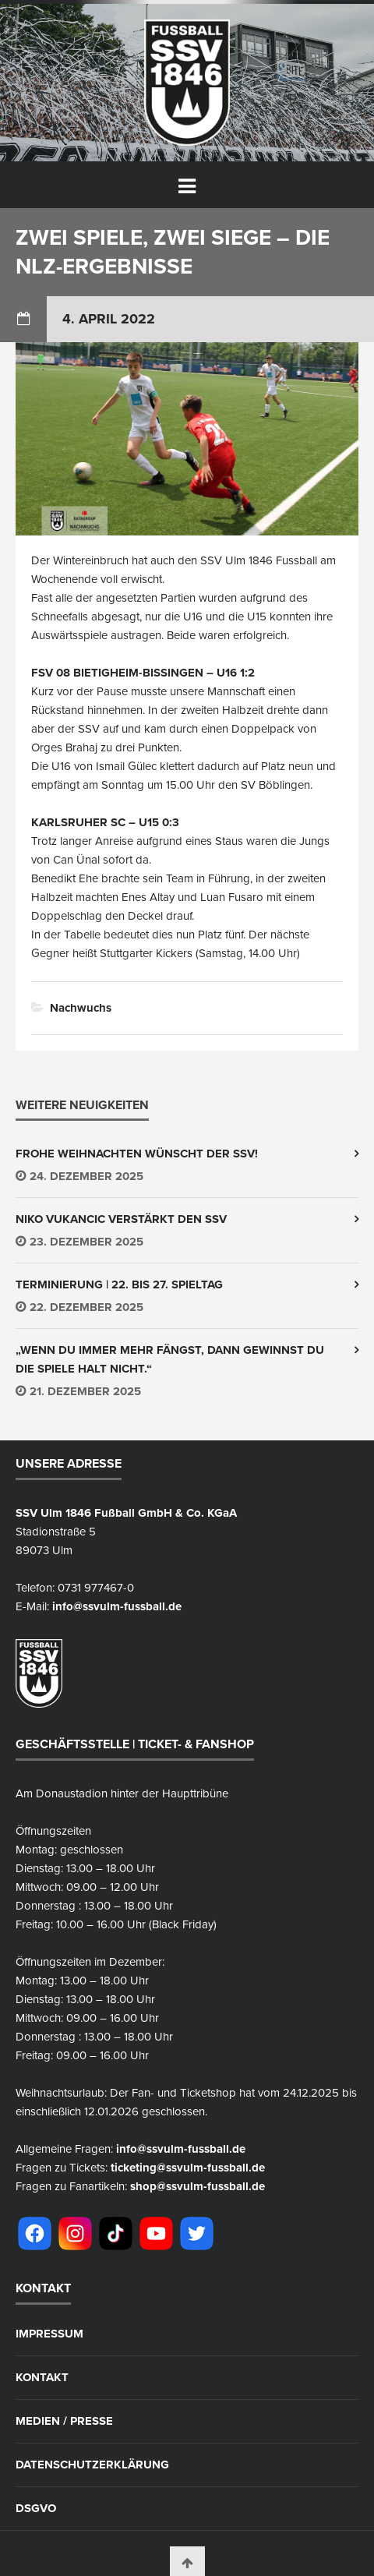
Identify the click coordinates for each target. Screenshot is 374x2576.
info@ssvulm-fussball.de (117, 1606)
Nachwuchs (80, 1008)
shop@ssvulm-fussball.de (197, 2186)
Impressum (49, 2334)
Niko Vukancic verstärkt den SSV (121, 1219)
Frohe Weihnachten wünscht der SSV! (137, 1154)
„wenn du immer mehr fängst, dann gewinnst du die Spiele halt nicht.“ (170, 1359)
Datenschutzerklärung (92, 2465)
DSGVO (36, 2508)
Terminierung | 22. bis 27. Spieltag (119, 1284)
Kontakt (42, 2377)
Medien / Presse (64, 2421)
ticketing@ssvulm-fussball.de (188, 2168)
